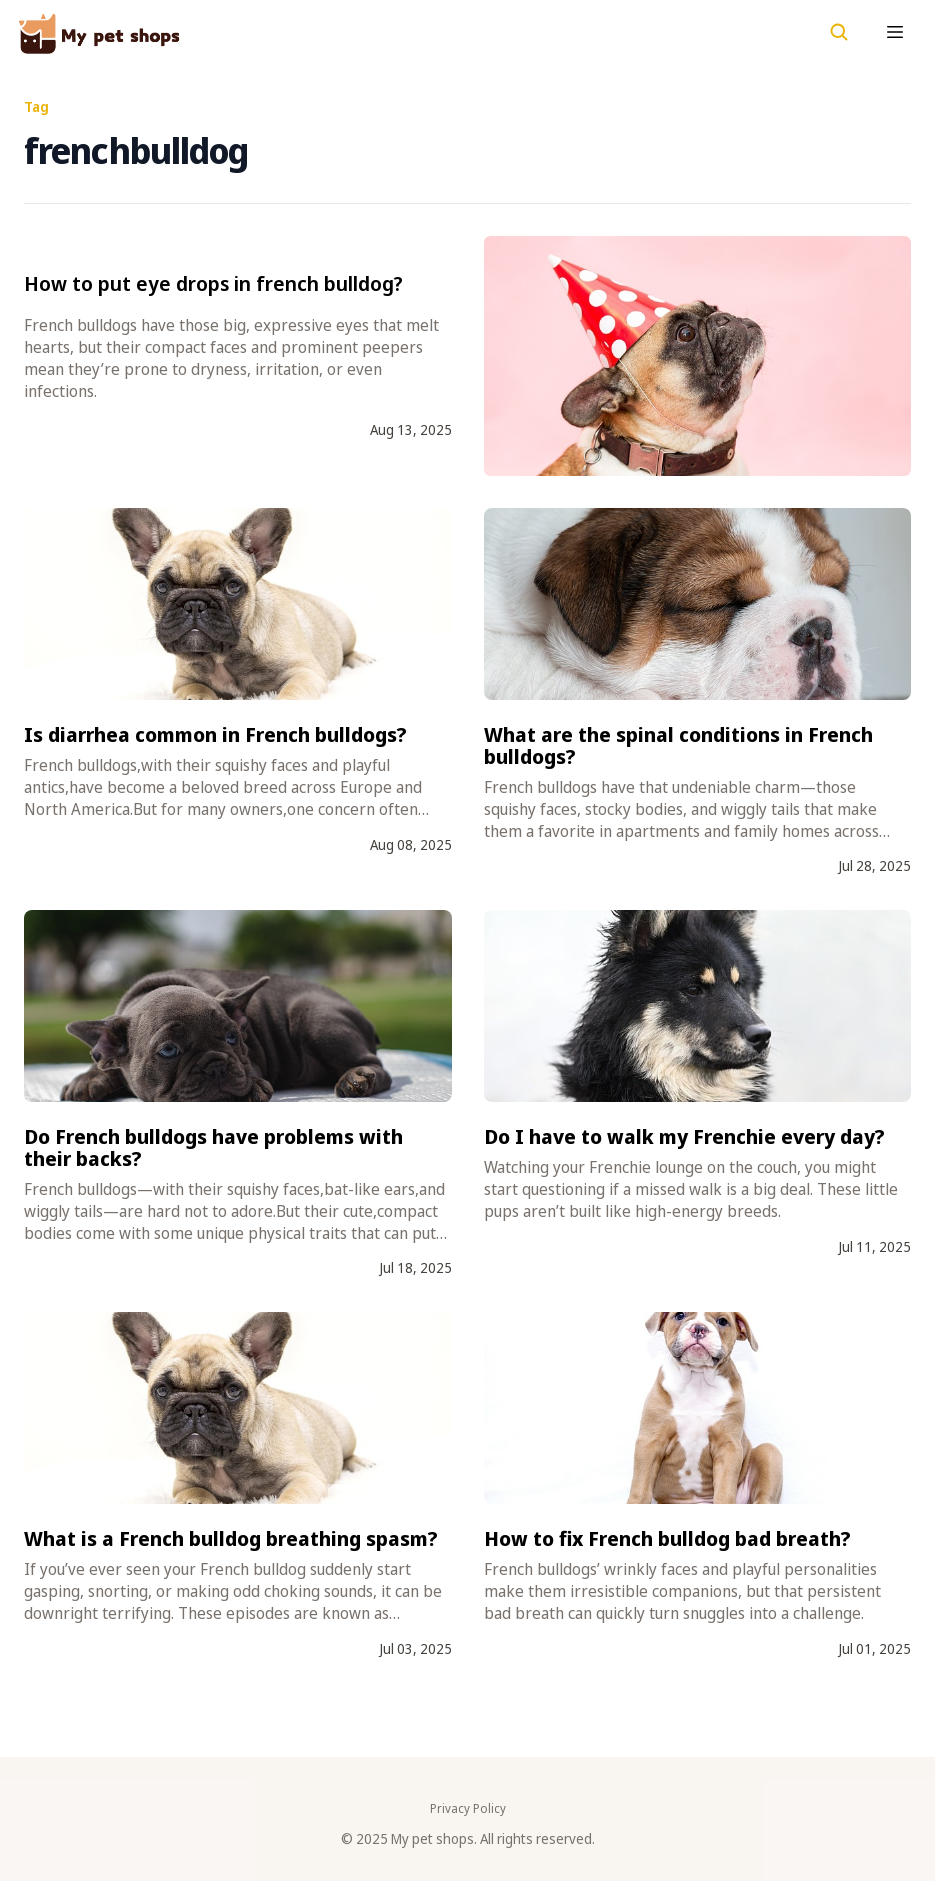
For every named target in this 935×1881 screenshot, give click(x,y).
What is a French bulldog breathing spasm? (231, 1538)
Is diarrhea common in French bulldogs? (215, 734)
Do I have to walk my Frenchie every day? (684, 1136)
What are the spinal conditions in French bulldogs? (678, 745)
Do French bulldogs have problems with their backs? (213, 1147)
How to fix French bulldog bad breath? (667, 1538)
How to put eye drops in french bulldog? (213, 283)
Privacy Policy (468, 1809)
